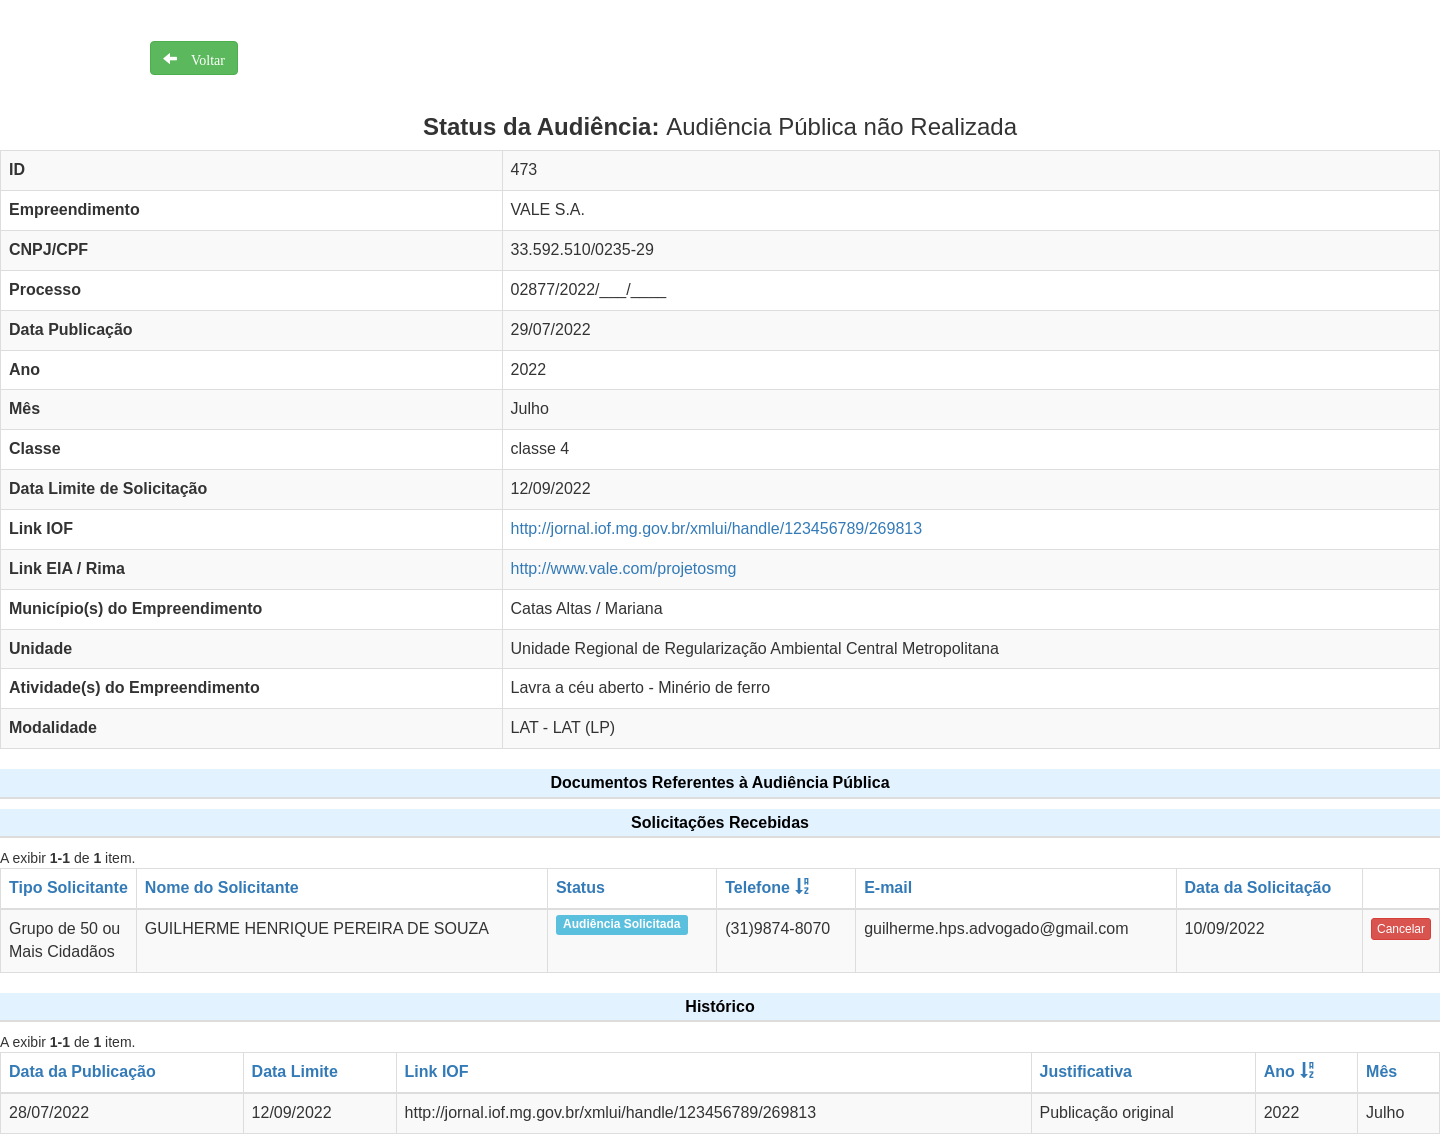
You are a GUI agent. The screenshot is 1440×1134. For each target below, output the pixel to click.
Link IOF (437, 1071)
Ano (1279, 1071)
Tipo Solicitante (68, 887)
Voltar (201, 58)
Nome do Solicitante (222, 887)
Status (580, 887)
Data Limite (295, 1071)
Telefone (757, 887)
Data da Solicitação (1258, 887)
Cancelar (1401, 929)
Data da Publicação (82, 1071)
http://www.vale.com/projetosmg (624, 568)
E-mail (888, 887)
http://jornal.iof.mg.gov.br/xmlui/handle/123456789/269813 (717, 528)
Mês (1381, 1071)
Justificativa (1086, 1071)
